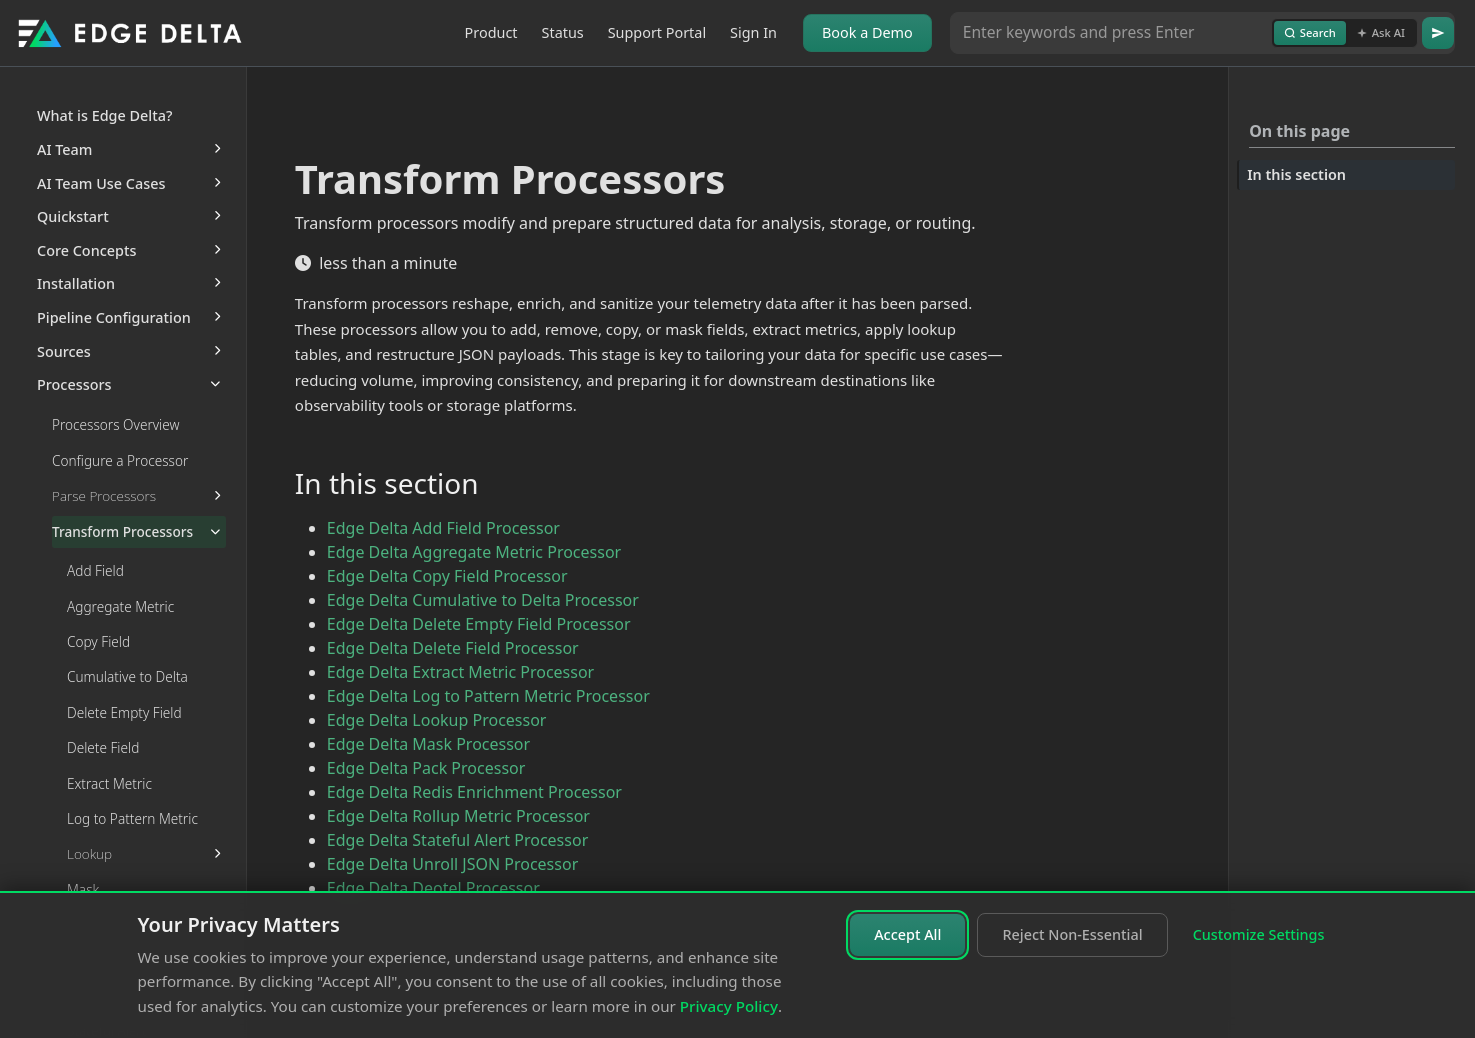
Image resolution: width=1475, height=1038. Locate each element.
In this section (1296, 174)
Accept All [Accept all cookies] (907, 934)
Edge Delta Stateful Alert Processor (457, 840)
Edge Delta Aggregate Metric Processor (474, 552)
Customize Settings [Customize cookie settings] (1259, 934)
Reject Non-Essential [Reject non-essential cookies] (1072, 934)
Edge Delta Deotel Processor (433, 888)
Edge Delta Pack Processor (426, 768)
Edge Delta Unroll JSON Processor (452, 864)
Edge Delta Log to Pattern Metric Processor (488, 696)
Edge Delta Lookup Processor (437, 720)
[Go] (1438, 33)
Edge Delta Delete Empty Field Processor (479, 624)
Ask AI (1380, 32)
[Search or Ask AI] (1111, 32)
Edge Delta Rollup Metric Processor (458, 816)
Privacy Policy (729, 1006)
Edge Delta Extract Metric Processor (460, 672)
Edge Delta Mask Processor (428, 744)
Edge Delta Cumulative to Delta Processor (483, 600)
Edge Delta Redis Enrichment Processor (474, 792)
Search (1310, 32)
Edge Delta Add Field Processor (443, 528)
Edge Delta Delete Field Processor (453, 648)
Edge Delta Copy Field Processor (447, 576)
